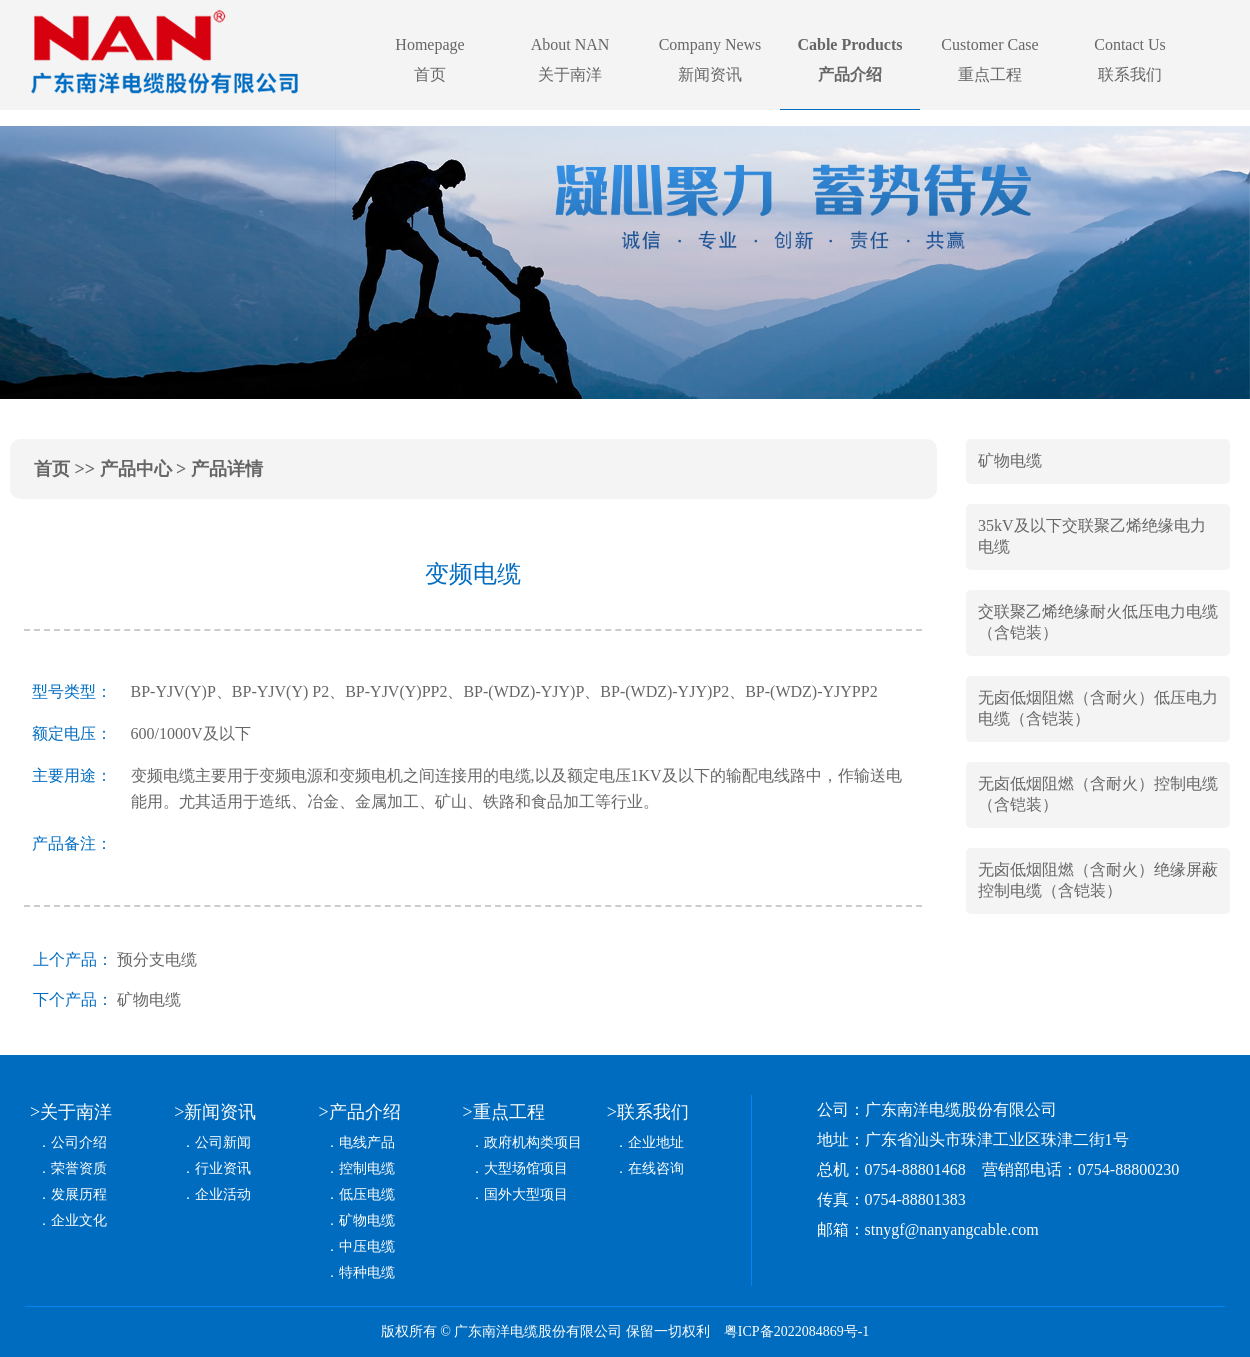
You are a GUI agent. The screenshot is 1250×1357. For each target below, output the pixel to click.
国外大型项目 (526, 1194)
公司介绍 (79, 1142)
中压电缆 (367, 1246)
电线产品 (367, 1142)
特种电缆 (367, 1272)
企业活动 (223, 1194)
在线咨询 (656, 1168)
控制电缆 (367, 1168)
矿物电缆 (149, 999)
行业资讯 (223, 1168)
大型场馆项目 (526, 1168)
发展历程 (79, 1194)
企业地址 (656, 1142)
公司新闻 (223, 1142)
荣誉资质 (79, 1168)
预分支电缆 (157, 959)
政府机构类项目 (533, 1142)
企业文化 (79, 1220)
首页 (52, 469)
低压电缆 (367, 1194)
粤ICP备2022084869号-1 (796, 1331)
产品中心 (136, 469)
